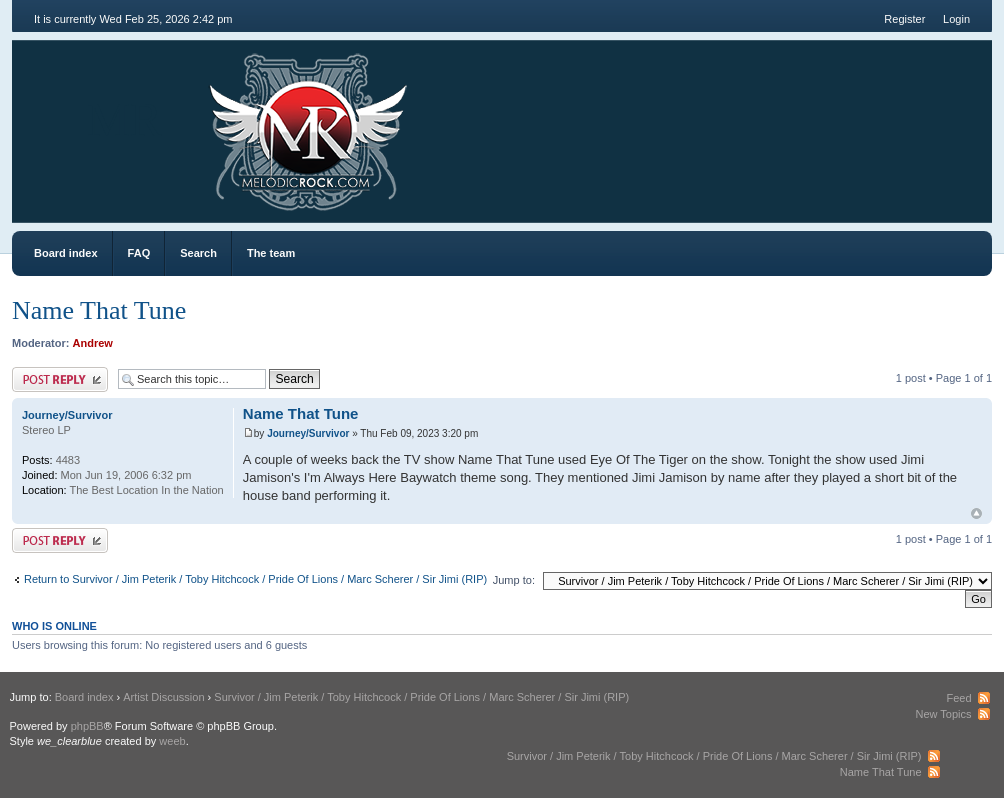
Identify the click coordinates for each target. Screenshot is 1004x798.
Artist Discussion (163, 697)
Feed (958, 698)
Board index (66, 253)
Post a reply (60, 379)
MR (124, 119)
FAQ (139, 253)
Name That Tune (99, 310)
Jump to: (514, 580)
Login (956, 19)
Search (198, 253)
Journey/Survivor (308, 433)
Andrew (93, 343)
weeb (172, 741)
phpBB (87, 726)
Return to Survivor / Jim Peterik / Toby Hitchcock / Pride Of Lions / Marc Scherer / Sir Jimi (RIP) (255, 579)
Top (976, 513)
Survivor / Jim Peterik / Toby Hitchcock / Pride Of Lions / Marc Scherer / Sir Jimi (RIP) (421, 697)
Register (904, 19)
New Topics (943, 714)
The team (271, 253)
